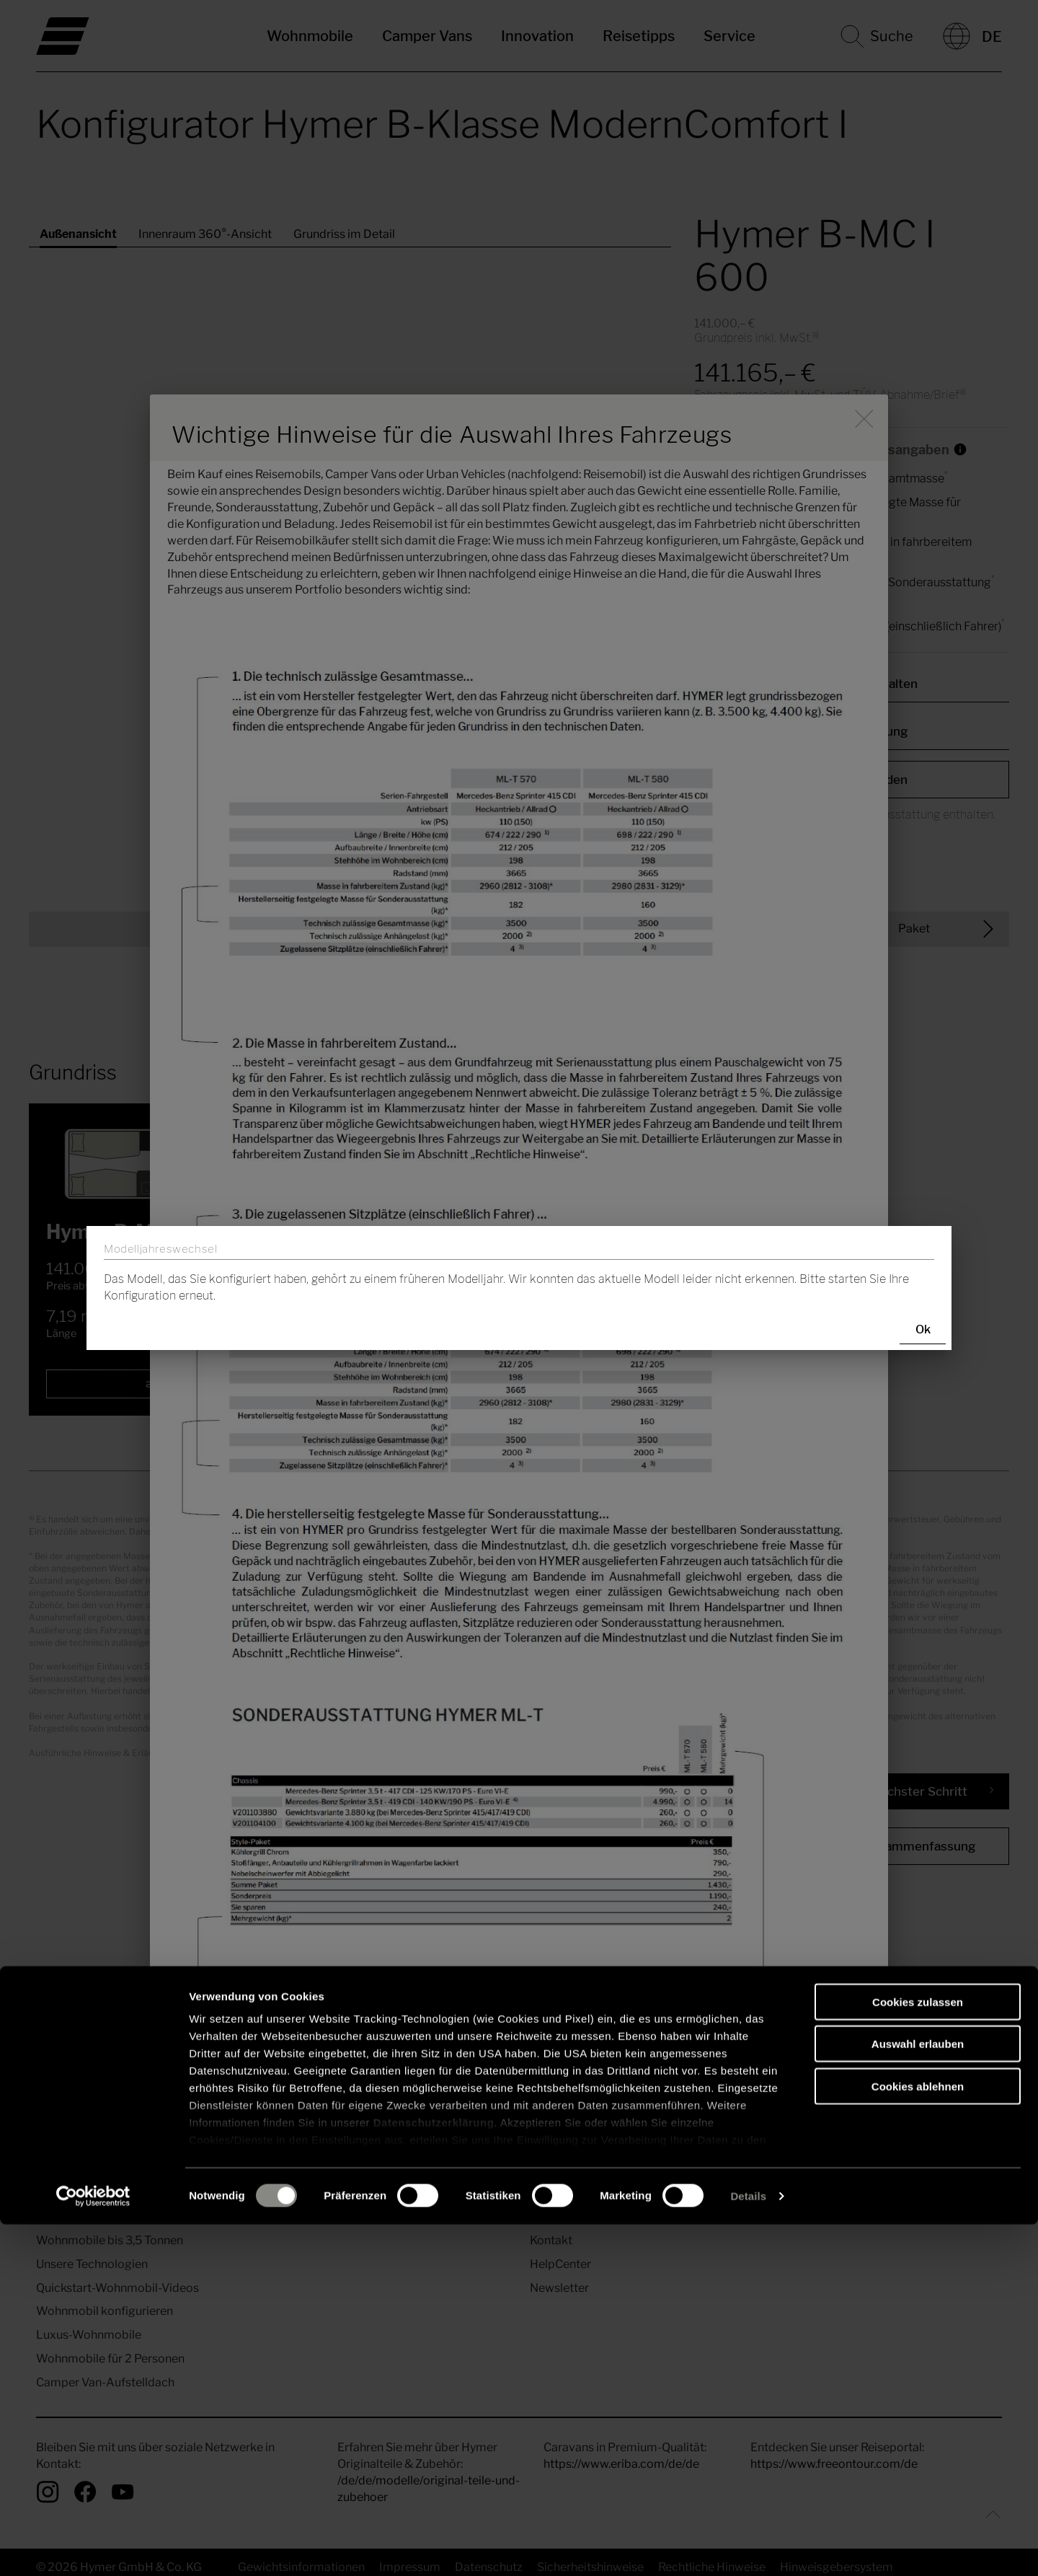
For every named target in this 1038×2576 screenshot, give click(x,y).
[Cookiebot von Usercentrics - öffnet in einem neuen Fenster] (93, 2548)
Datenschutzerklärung (433, 2474)
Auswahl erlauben (917, 2395)
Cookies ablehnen (917, 2438)
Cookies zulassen (917, 2353)
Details (748, 2547)
